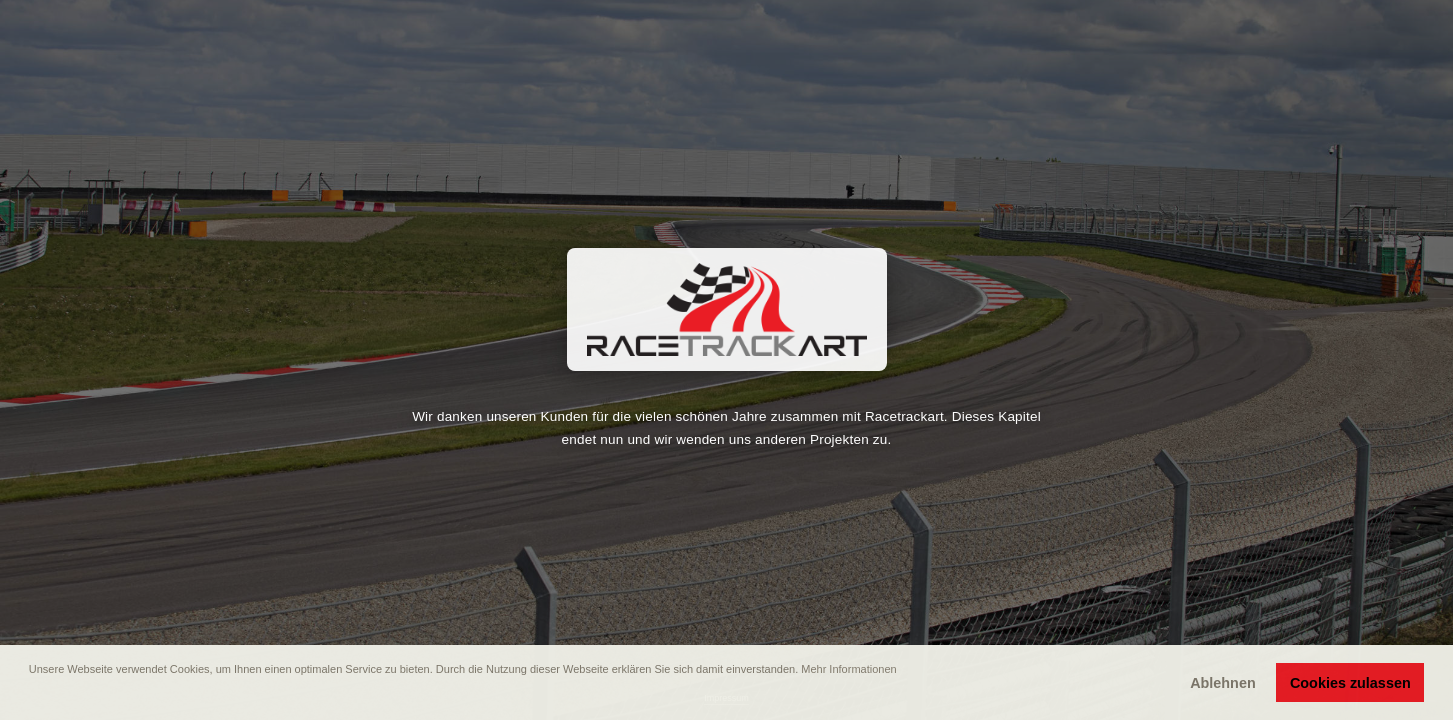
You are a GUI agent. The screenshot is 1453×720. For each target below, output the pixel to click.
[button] (31, 697)
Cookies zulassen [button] (1350, 683)
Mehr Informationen (848, 669)
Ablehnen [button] (1223, 683)
